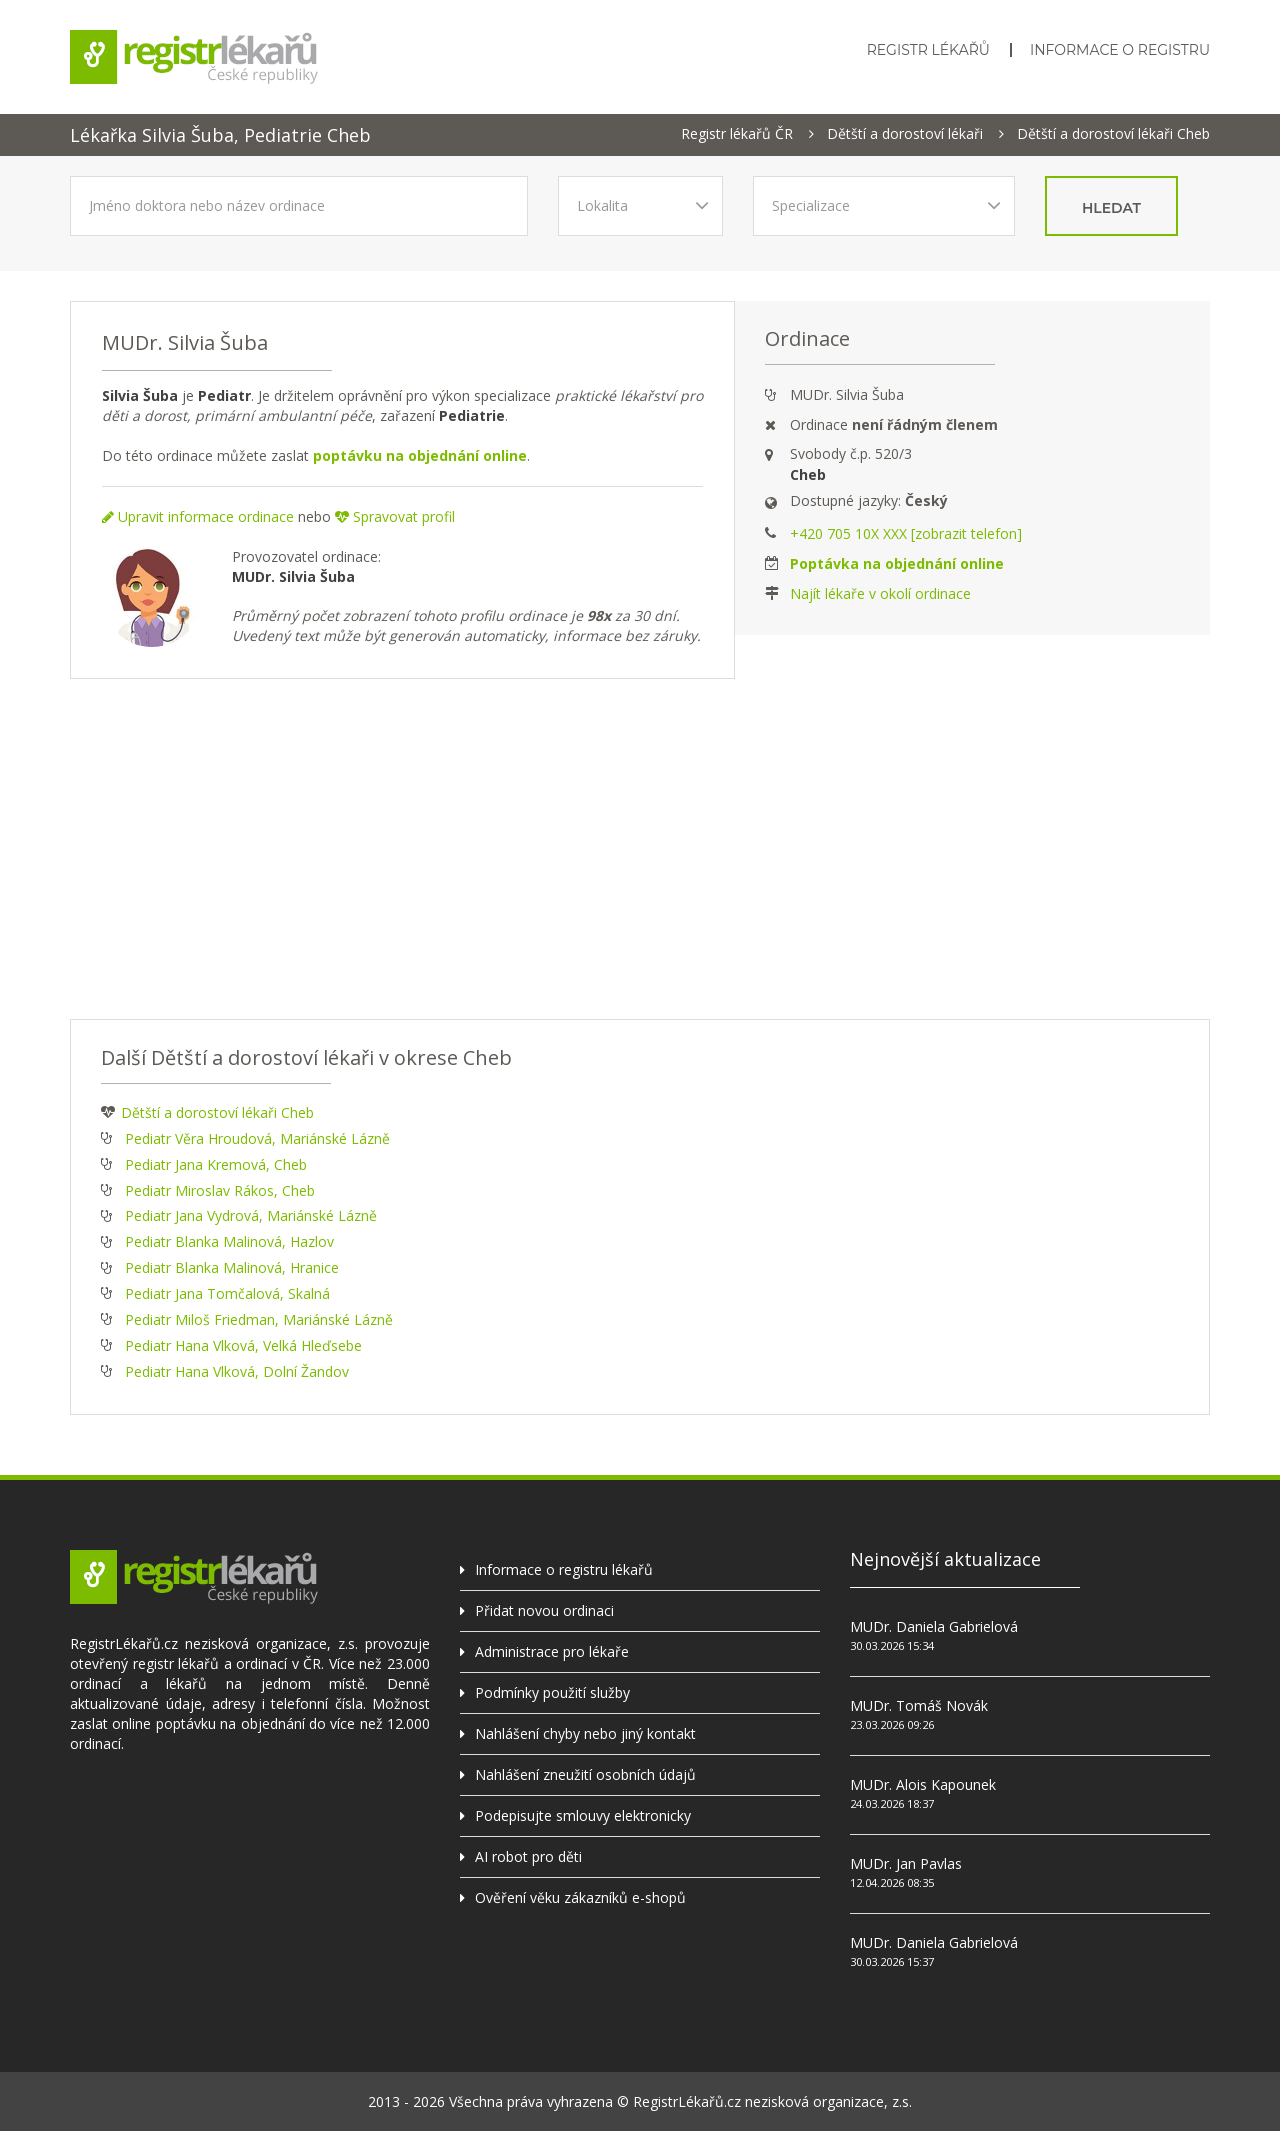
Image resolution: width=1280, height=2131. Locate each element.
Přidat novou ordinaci (544, 1610)
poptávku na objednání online (420, 455)
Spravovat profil (395, 516)
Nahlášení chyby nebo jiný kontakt (585, 1733)
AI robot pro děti (528, 1856)
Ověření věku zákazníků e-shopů (580, 1897)
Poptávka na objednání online (897, 563)
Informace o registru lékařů (564, 1569)
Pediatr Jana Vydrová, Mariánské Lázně (251, 1215)
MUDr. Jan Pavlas (906, 1863)
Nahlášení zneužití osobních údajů (585, 1774)
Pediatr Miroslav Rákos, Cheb (220, 1190)
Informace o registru (1120, 50)
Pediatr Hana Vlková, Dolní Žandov (237, 1371)
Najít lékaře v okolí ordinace (880, 593)
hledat (1111, 208)
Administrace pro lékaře (552, 1651)
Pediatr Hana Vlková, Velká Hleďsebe (243, 1345)
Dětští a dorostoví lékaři (905, 134)
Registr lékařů (928, 50)
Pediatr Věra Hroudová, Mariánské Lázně (257, 1138)
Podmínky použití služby (552, 1692)
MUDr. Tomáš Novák (919, 1705)
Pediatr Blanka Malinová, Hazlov (229, 1241)
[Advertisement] (640, 849)
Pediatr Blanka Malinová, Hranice (232, 1267)
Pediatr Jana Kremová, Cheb (216, 1164)
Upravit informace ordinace (198, 516)
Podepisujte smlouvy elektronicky (583, 1815)
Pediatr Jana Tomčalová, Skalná (227, 1293)
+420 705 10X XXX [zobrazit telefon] (906, 533)
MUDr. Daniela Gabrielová (934, 1626)
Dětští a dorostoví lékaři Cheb (1113, 134)
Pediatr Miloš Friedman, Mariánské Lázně (259, 1319)
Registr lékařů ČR (737, 134)
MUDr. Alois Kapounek (923, 1784)
